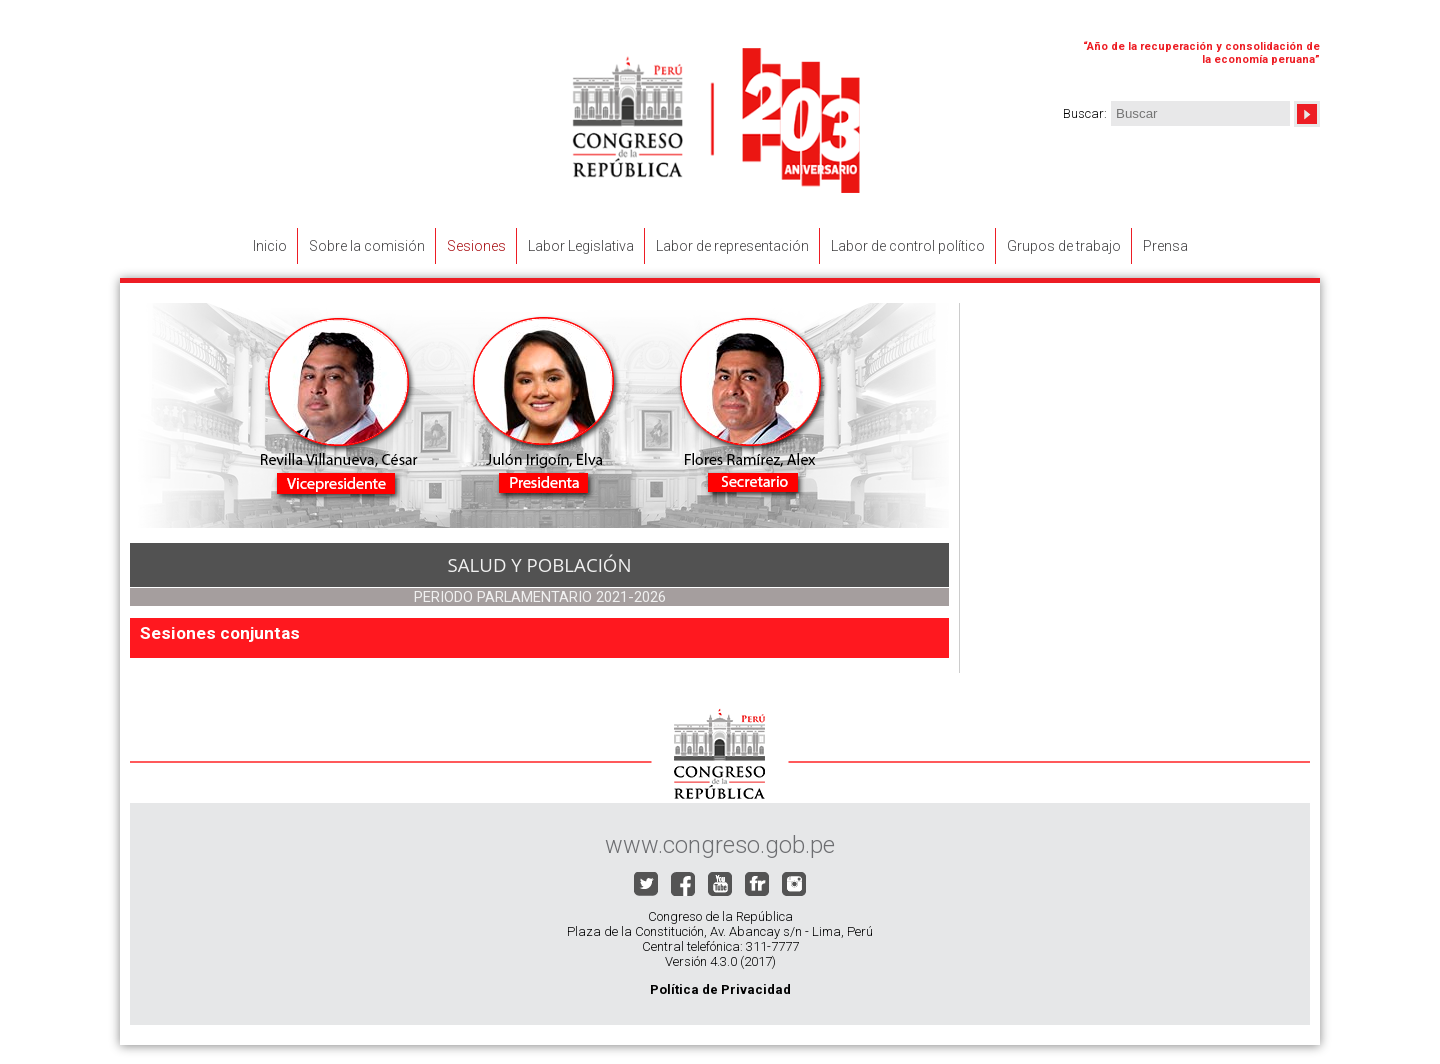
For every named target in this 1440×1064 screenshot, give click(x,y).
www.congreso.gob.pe (720, 845)
